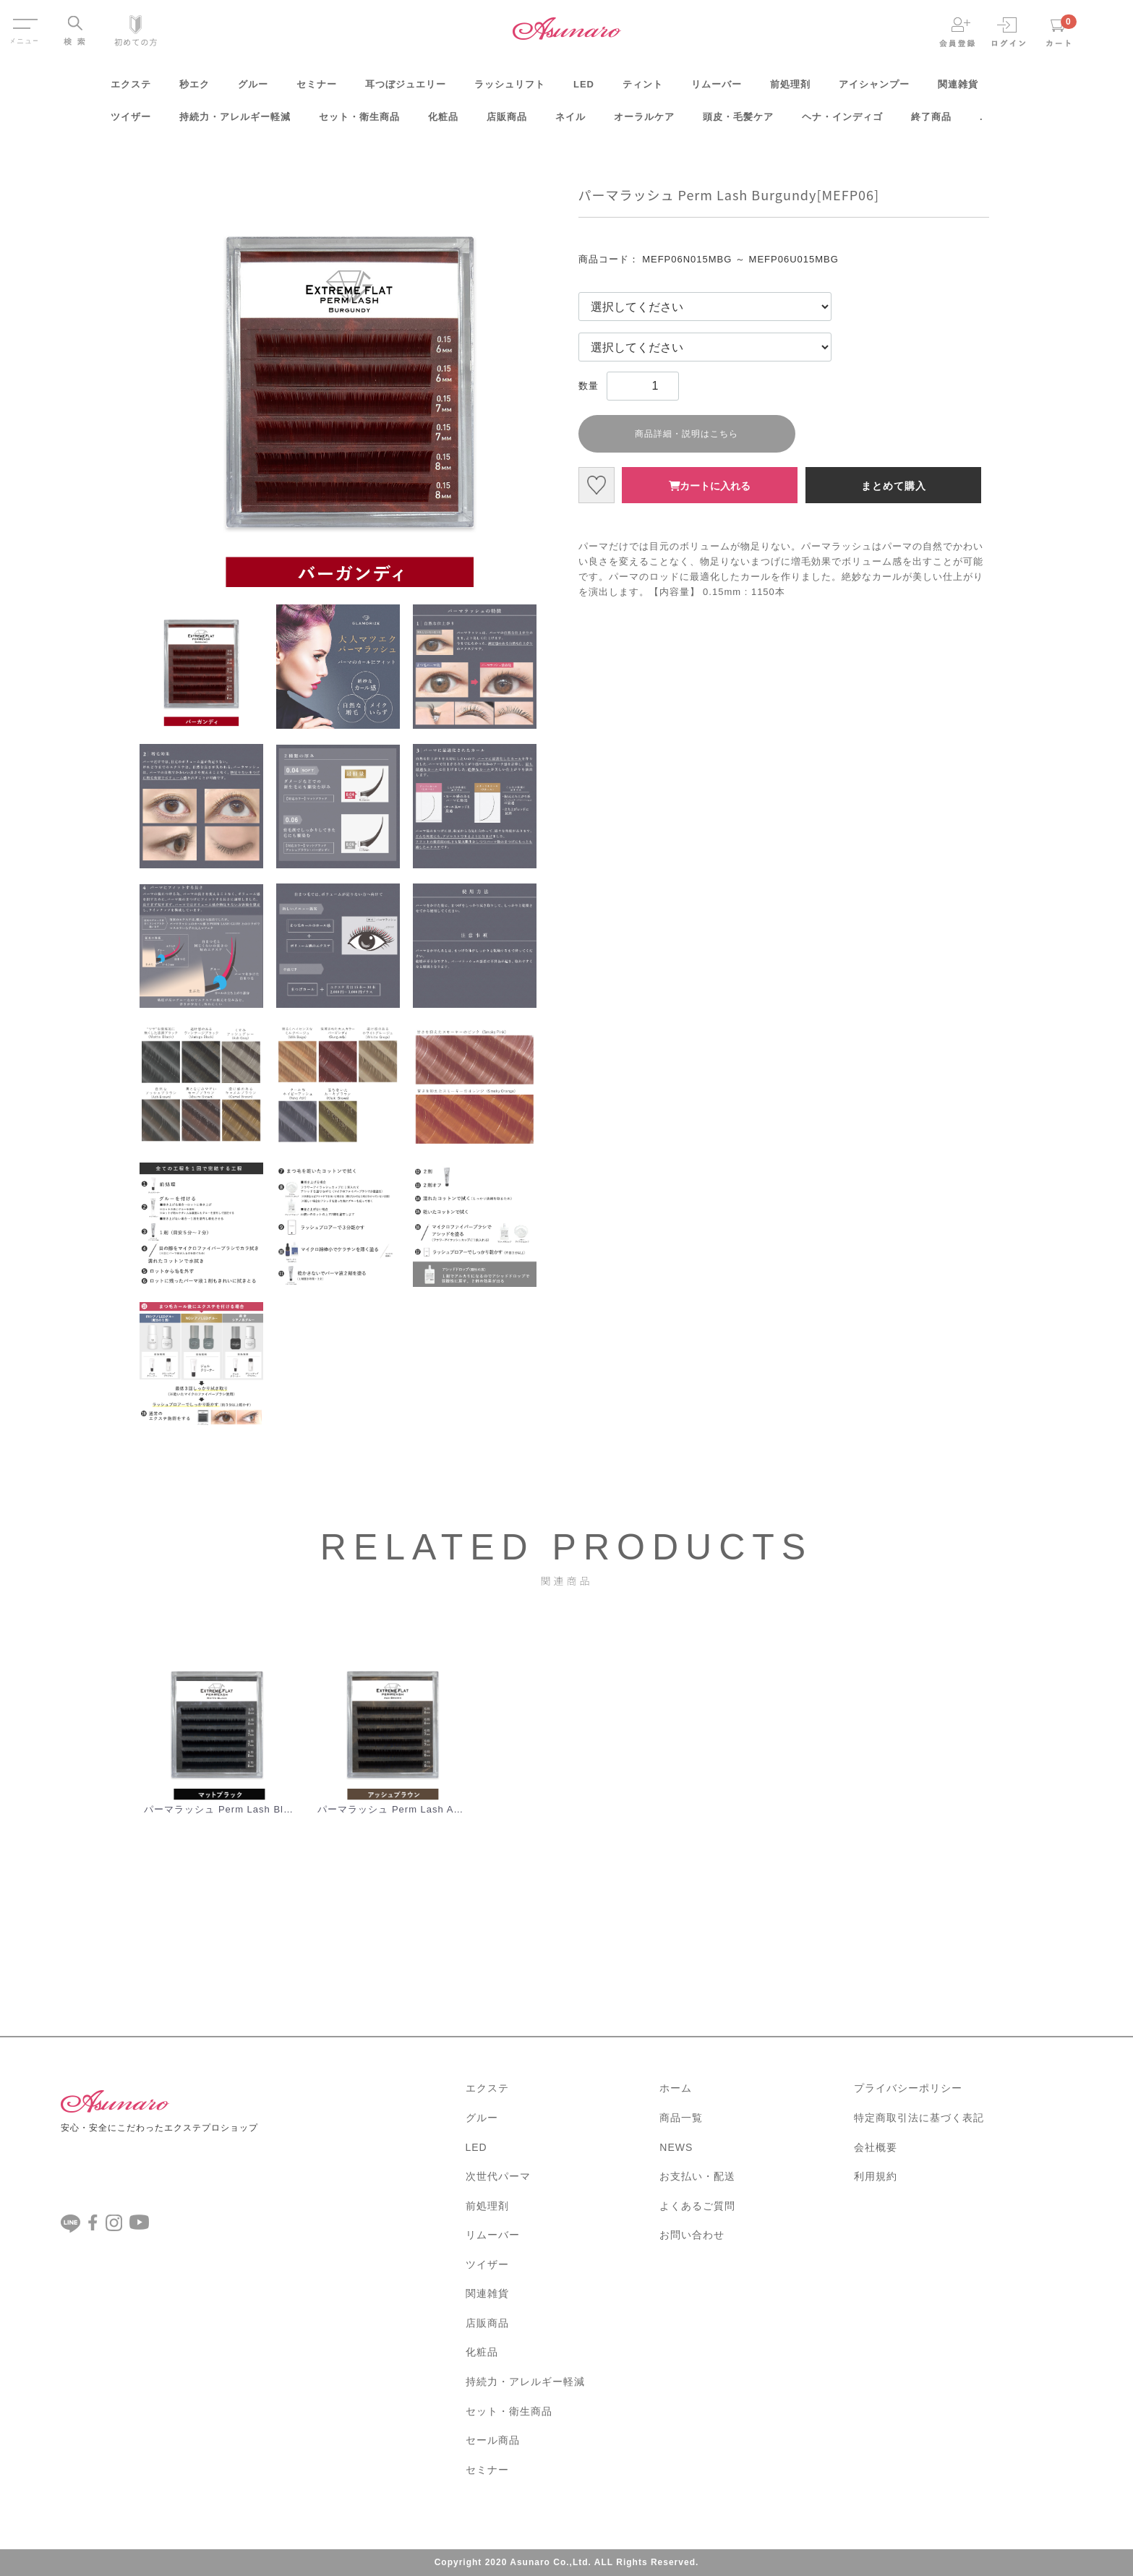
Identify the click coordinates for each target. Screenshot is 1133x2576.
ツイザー (131, 121)
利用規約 (875, 2176)
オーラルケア (644, 121)
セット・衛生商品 (359, 121)
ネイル (570, 121)
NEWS (676, 2146)
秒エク (194, 89)
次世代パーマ (498, 2176)
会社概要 (875, 2146)
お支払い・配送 (697, 2176)
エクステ (131, 89)
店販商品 (507, 121)
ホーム (675, 2088)
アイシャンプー (874, 89)
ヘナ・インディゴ (842, 121)
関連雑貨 (958, 89)
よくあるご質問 (697, 2205)
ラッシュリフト (509, 89)
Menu (24, 20)
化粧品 (443, 121)
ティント (643, 89)
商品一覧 (681, 2117)
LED (583, 89)
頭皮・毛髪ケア (738, 121)
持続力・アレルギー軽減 (235, 121)
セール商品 (493, 2440)
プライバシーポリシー (908, 2088)
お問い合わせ (691, 2235)
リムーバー (716, 89)
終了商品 (931, 121)
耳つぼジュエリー (405, 89)
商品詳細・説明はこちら (686, 434)
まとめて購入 (893, 486)
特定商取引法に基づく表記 (919, 2117)
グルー (253, 89)
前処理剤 (790, 89)
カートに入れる (710, 486)
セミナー (316, 89)
